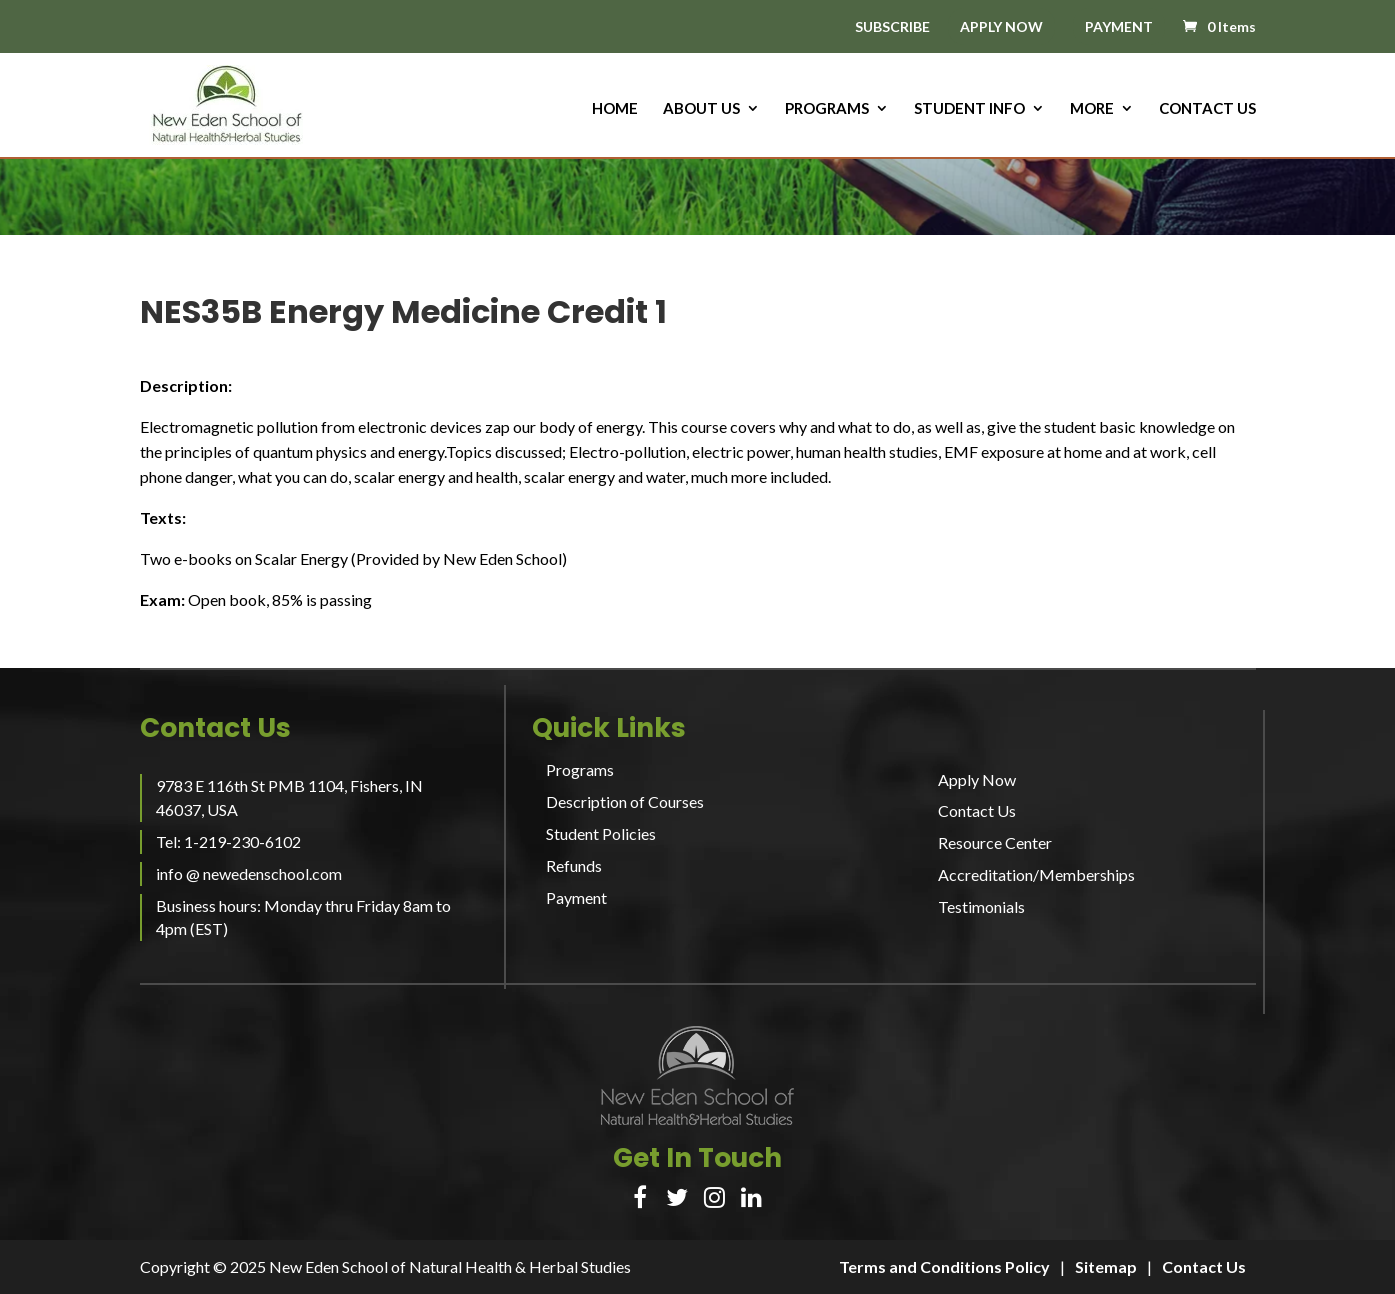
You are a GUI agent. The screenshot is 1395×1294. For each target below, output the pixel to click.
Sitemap (1106, 1266)
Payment (576, 897)
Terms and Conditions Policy (944, 1266)
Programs (827, 109)
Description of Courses (625, 801)
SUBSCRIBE (892, 27)
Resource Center (995, 842)
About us (701, 109)
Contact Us (1207, 109)
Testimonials (981, 906)
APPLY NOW (1001, 26)
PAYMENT (1119, 26)
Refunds (574, 865)
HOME (615, 109)
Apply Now (977, 779)
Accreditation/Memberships (1036, 874)
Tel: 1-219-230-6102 (228, 841)
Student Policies (601, 833)
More (1092, 109)
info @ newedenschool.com (249, 873)
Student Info (969, 109)
